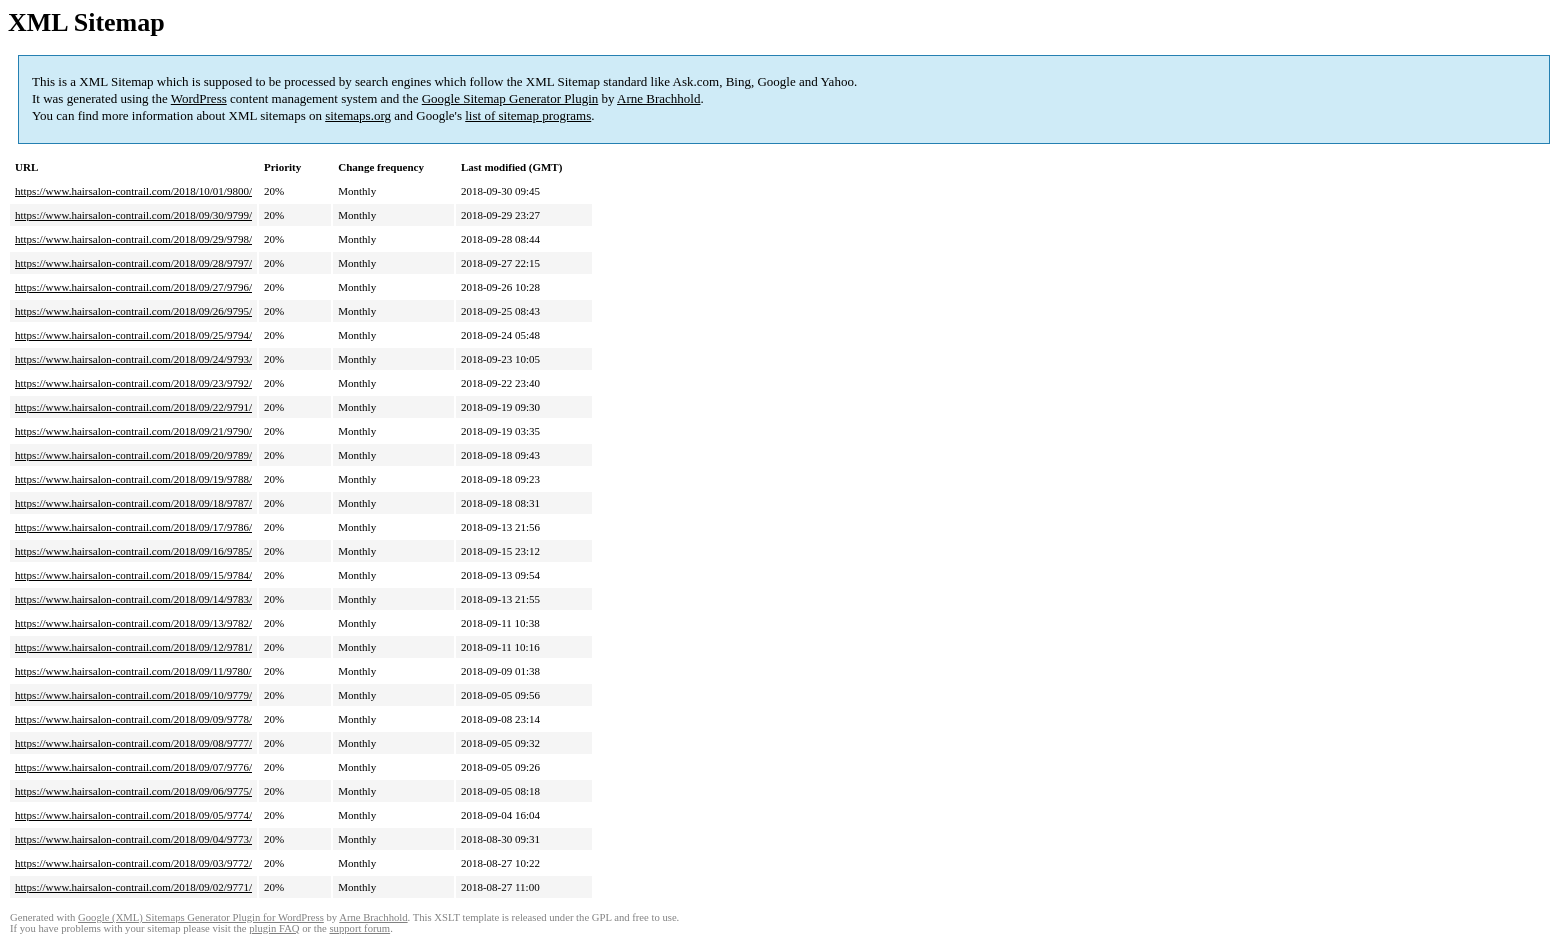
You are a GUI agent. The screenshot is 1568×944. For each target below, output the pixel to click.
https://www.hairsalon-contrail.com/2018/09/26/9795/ (133, 311)
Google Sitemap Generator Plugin (510, 98)
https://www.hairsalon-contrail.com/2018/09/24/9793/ (133, 359)
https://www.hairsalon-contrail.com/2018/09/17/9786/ (133, 527)
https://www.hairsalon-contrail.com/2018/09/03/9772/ (133, 863)
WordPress (199, 98)
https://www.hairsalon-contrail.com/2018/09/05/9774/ (133, 815)
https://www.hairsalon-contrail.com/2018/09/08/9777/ (133, 743)
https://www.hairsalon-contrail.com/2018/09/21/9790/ (133, 431)
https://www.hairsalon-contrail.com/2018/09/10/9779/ (133, 695)
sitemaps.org (358, 115)
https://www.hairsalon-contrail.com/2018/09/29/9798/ (133, 239)
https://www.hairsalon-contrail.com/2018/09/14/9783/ (133, 599)
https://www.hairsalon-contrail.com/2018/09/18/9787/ (133, 503)
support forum (359, 928)
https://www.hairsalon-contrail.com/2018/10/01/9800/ (133, 191)
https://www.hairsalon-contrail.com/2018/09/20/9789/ (133, 455)
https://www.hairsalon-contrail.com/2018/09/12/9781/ (133, 647)
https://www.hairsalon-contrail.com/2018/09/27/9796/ (133, 287)
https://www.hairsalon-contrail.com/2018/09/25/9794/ (133, 335)
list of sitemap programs (528, 115)
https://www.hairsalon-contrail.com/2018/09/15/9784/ (133, 575)
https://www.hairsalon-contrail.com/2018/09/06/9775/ (133, 791)
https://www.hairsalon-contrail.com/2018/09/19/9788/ (133, 479)
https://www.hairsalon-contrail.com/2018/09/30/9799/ (133, 215)
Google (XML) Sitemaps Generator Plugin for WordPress (201, 917)
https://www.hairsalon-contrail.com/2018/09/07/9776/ (133, 767)
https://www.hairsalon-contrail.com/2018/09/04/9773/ (133, 839)
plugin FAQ (274, 928)
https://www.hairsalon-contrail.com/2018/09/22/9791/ (133, 407)
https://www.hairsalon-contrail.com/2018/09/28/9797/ (133, 263)
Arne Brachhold (658, 98)
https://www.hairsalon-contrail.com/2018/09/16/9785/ (133, 551)
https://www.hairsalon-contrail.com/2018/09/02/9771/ (133, 887)
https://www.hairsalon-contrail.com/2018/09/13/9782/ (133, 623)
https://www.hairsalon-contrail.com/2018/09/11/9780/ (133, 671)
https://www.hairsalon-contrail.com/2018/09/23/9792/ (133, 383)
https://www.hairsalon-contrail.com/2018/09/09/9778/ (133, 719)
